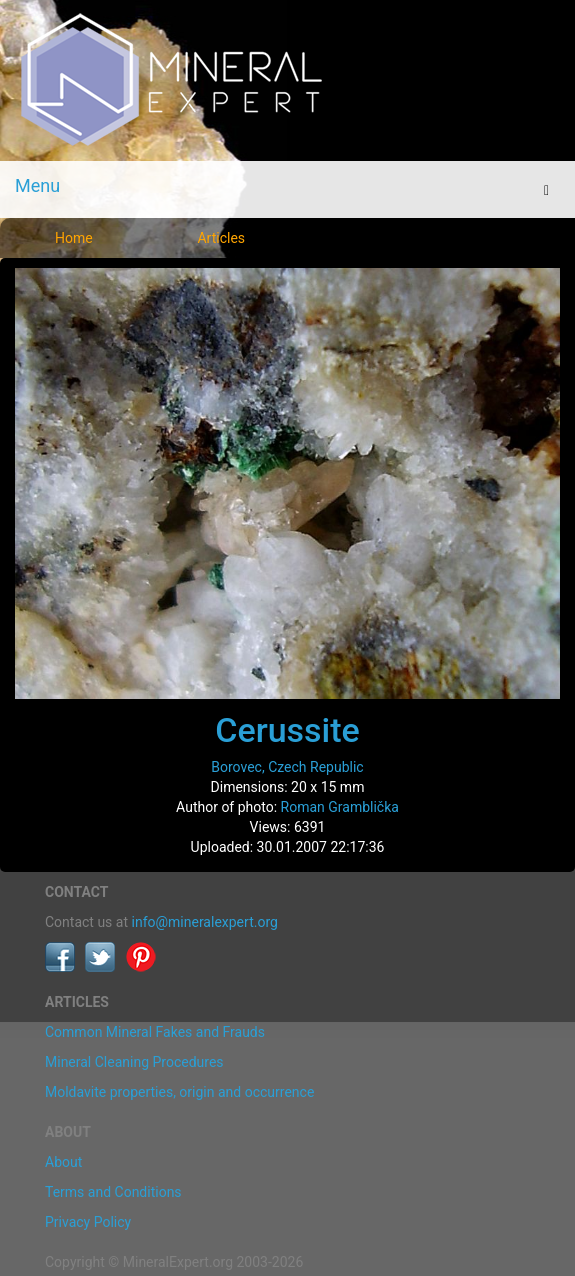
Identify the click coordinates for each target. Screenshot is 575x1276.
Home (74, 238)
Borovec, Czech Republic (287, 767)
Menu (37, 185)
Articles (221, 238)
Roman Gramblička (340, 807)
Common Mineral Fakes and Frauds (155, 1032)
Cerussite (287, 730)
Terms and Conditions (113, 1192)
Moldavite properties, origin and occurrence (179, 1092)
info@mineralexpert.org (205, 922)
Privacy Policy (88, 1222)
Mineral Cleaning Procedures (134, 1062)
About (63, 1162)
